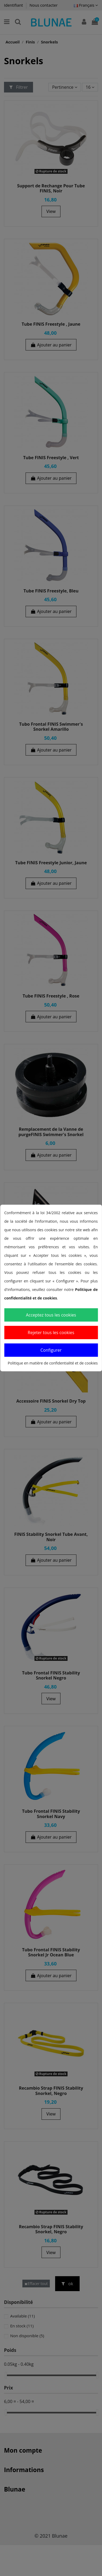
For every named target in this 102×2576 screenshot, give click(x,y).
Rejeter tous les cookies (51, 1332)
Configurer (51, 1350)
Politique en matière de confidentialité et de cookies (53, 1363)
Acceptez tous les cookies (51, 1315)
